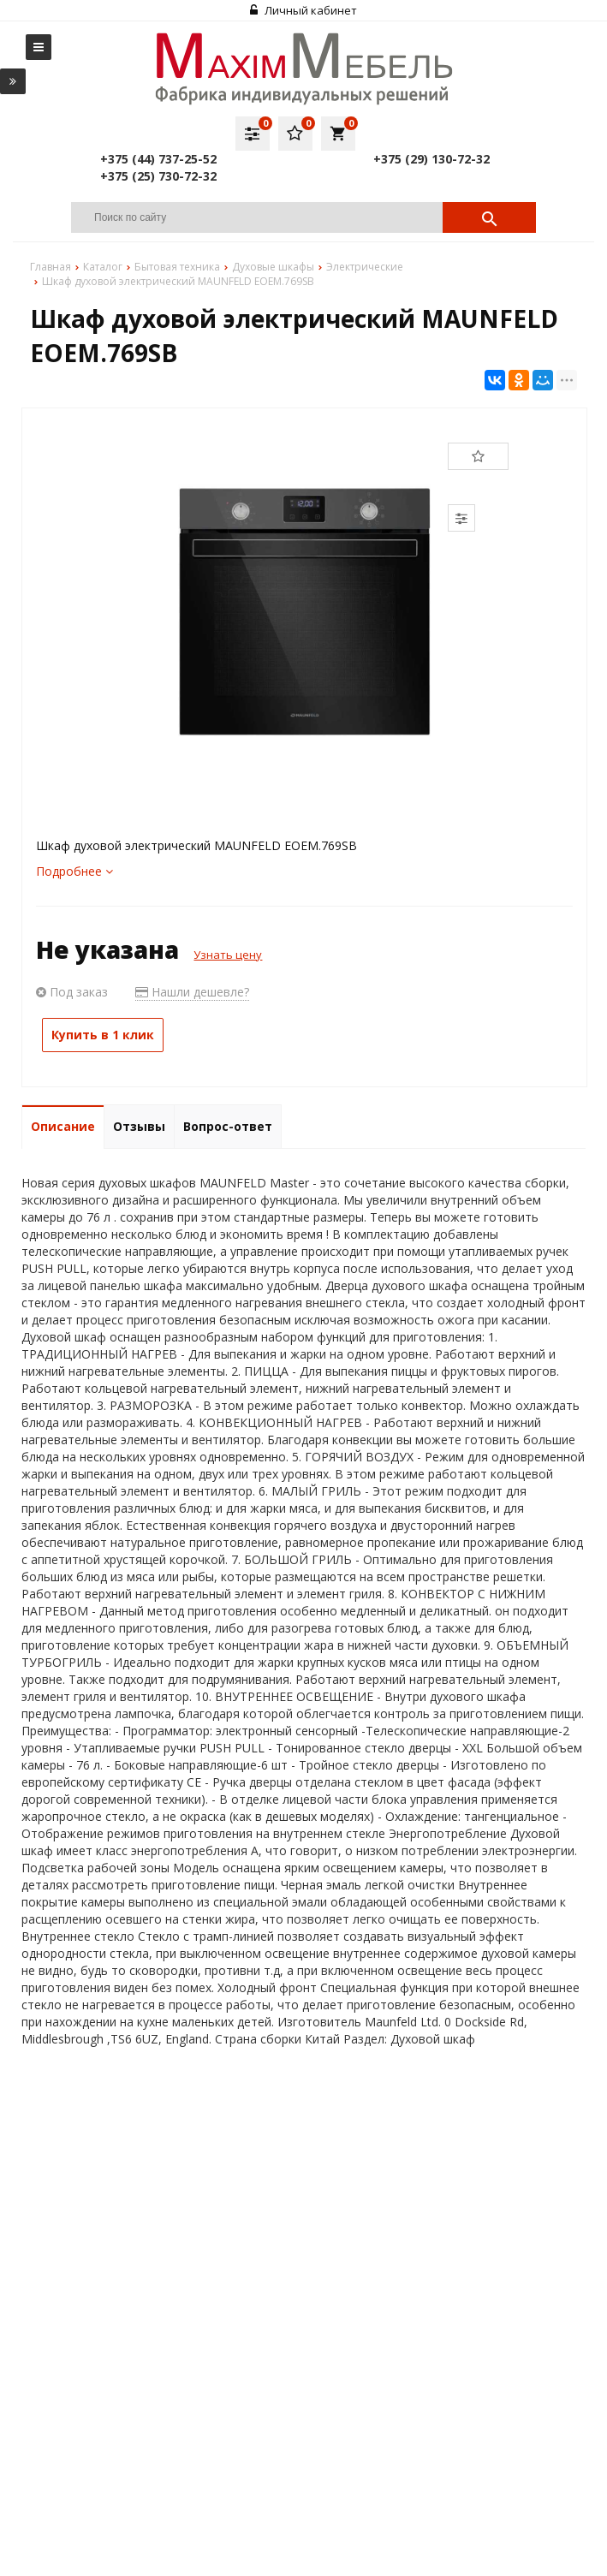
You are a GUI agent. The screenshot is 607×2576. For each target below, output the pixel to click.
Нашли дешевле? (192, 992)
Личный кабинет (303, 10)
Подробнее (74, 871)
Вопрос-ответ (227, 1126)
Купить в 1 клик (102, 1034)
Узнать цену (227, 954)
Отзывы (139, 1126)
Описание (63, 1126)
